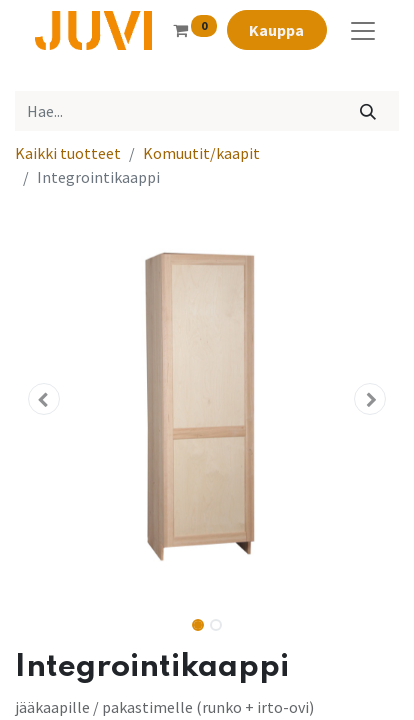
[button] (44, 399)
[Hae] (368, 111)
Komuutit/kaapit (201, 153)
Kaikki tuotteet (68, 153)
